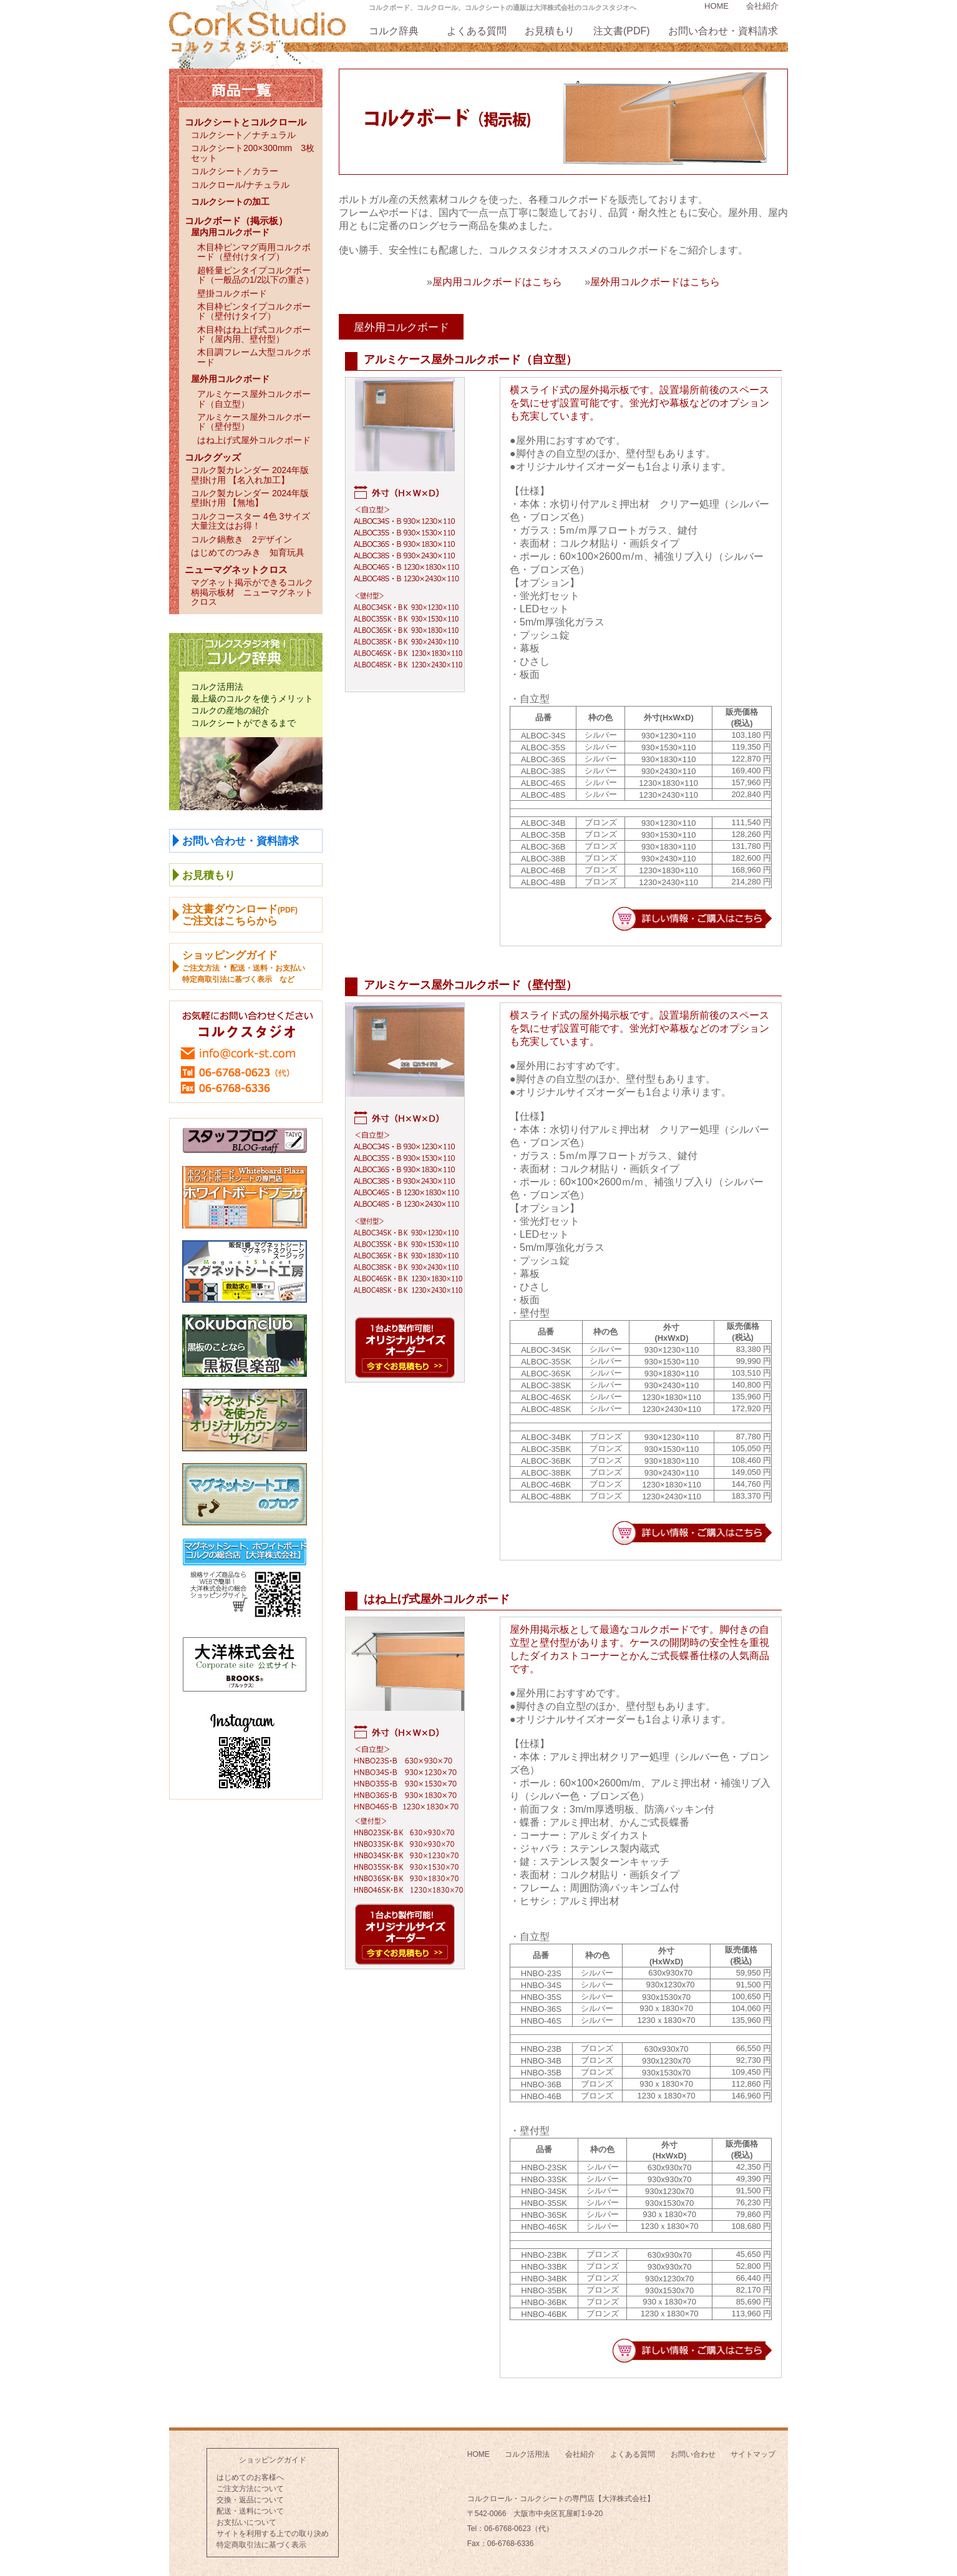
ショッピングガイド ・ (243, 966)
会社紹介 (762, 6)
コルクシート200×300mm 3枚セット (252, 152)
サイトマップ (753, 2454)
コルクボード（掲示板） (236, 220)
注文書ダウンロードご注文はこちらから (240, 915)
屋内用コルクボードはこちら (497, 282)
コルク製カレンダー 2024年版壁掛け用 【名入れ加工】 (250, 474)
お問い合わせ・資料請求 (723, 31)
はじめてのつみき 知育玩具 (247, 552)
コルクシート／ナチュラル (243, 135)
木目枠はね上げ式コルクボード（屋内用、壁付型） (254, 334)
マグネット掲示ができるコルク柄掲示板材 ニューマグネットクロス (252, 592)
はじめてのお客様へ (250, 2477)
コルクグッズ (213, 457)
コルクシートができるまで (243, 723)
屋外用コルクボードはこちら (655, 282)
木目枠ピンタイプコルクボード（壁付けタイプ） (254, 311)
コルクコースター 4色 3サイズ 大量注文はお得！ (255, 521)
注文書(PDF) (621, 31)
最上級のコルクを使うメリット (252, 698)
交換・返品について (250, 2499)
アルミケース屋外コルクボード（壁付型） (254, 421)
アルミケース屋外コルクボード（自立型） (254, 398)
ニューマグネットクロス (236, 569)
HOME (716, 6)
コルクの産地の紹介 (230, 710)
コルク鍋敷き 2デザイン (241, 539)
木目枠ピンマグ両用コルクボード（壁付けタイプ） (254, 252)
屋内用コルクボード (230, 232)
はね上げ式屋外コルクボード (254, 440)
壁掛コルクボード (232, 293)
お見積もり (550, 31)
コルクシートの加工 (230, 202)
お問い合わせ (693, 2454)
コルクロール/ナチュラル (240, 185)
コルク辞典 (394, 31)
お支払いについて (246, 2522)
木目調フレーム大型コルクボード (254, 356)
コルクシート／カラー (234, 171)
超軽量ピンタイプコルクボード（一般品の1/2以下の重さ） (255, 275)
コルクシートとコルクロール (245, 122)
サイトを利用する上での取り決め (272, 2533)
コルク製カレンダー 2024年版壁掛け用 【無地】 (250, 497)
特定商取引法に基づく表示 (261, 2544)
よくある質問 (477, 31)
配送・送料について (250, 2511)
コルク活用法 (217, 687)
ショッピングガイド (272, 2460)
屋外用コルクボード (230, 379)
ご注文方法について (250, 2488)
